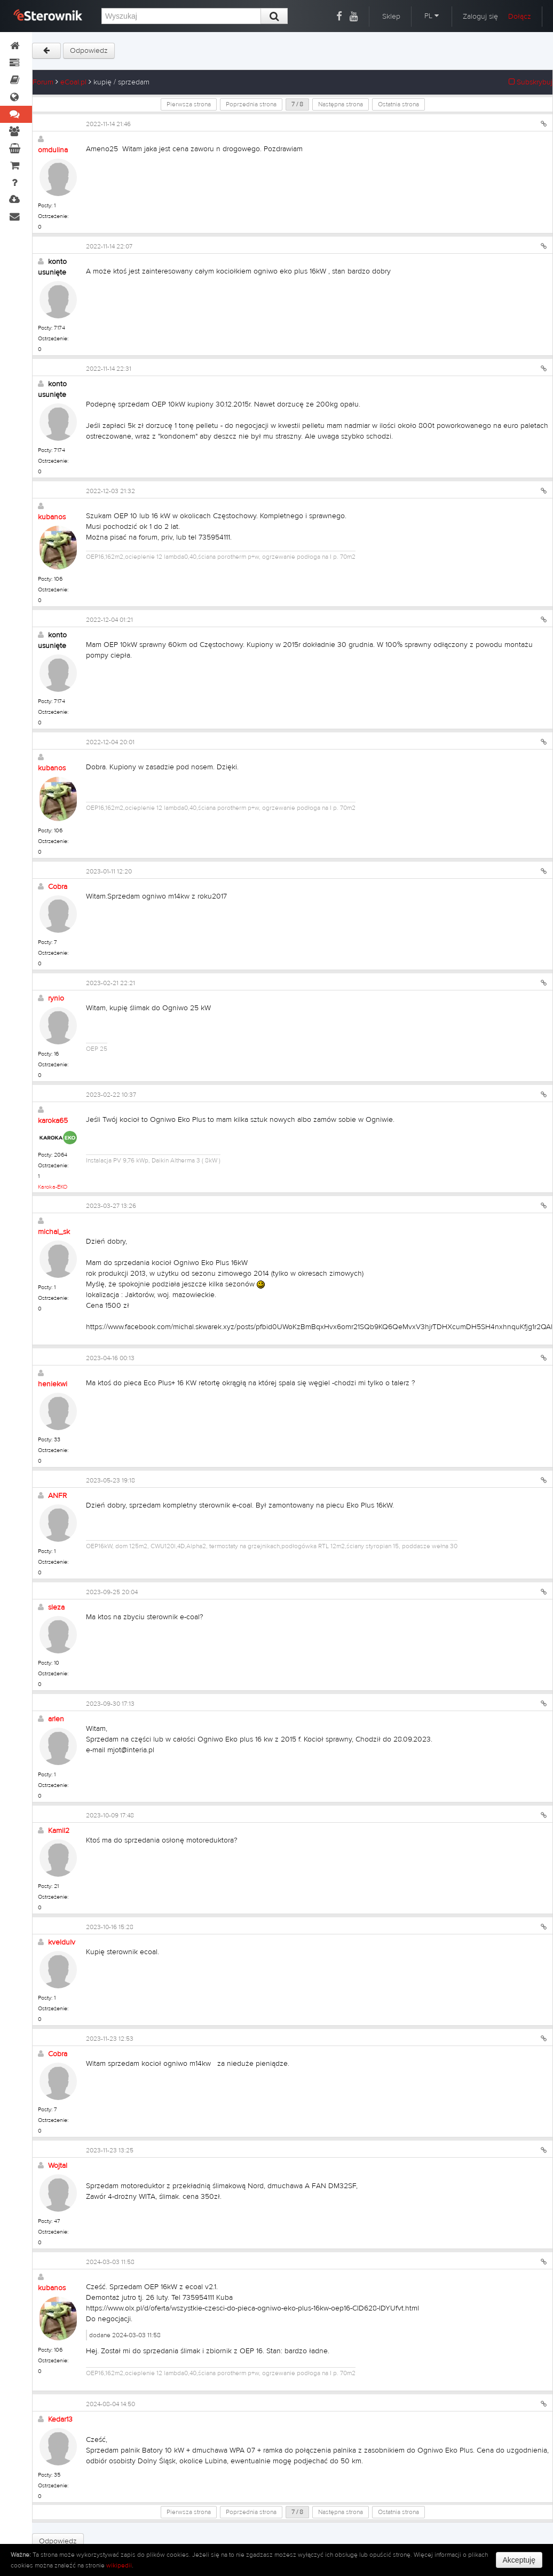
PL (431, 16)
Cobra (57, 887)
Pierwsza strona (189, 104)
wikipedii (119, 2565)
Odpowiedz (89, 51)
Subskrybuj (530, 82)
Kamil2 (58, 1831)
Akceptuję (519, 2560)
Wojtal (57, 2166)
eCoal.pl (73, 82)
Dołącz (519, 16)
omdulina (53, 150)
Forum (43, 82)
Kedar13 (60, 2419)
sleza (56, 1607)
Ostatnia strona (398, 104)
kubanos (52, 517)
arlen (56, 1719)
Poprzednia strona (251, 104)
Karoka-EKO (52, 1187)
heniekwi (52, 1384)
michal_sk (54, 1232)
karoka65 (53, 1121)
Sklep (391, 16)
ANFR (57, 1496)
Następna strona (340, 104)
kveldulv (61, 1942)
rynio (56, 998)
